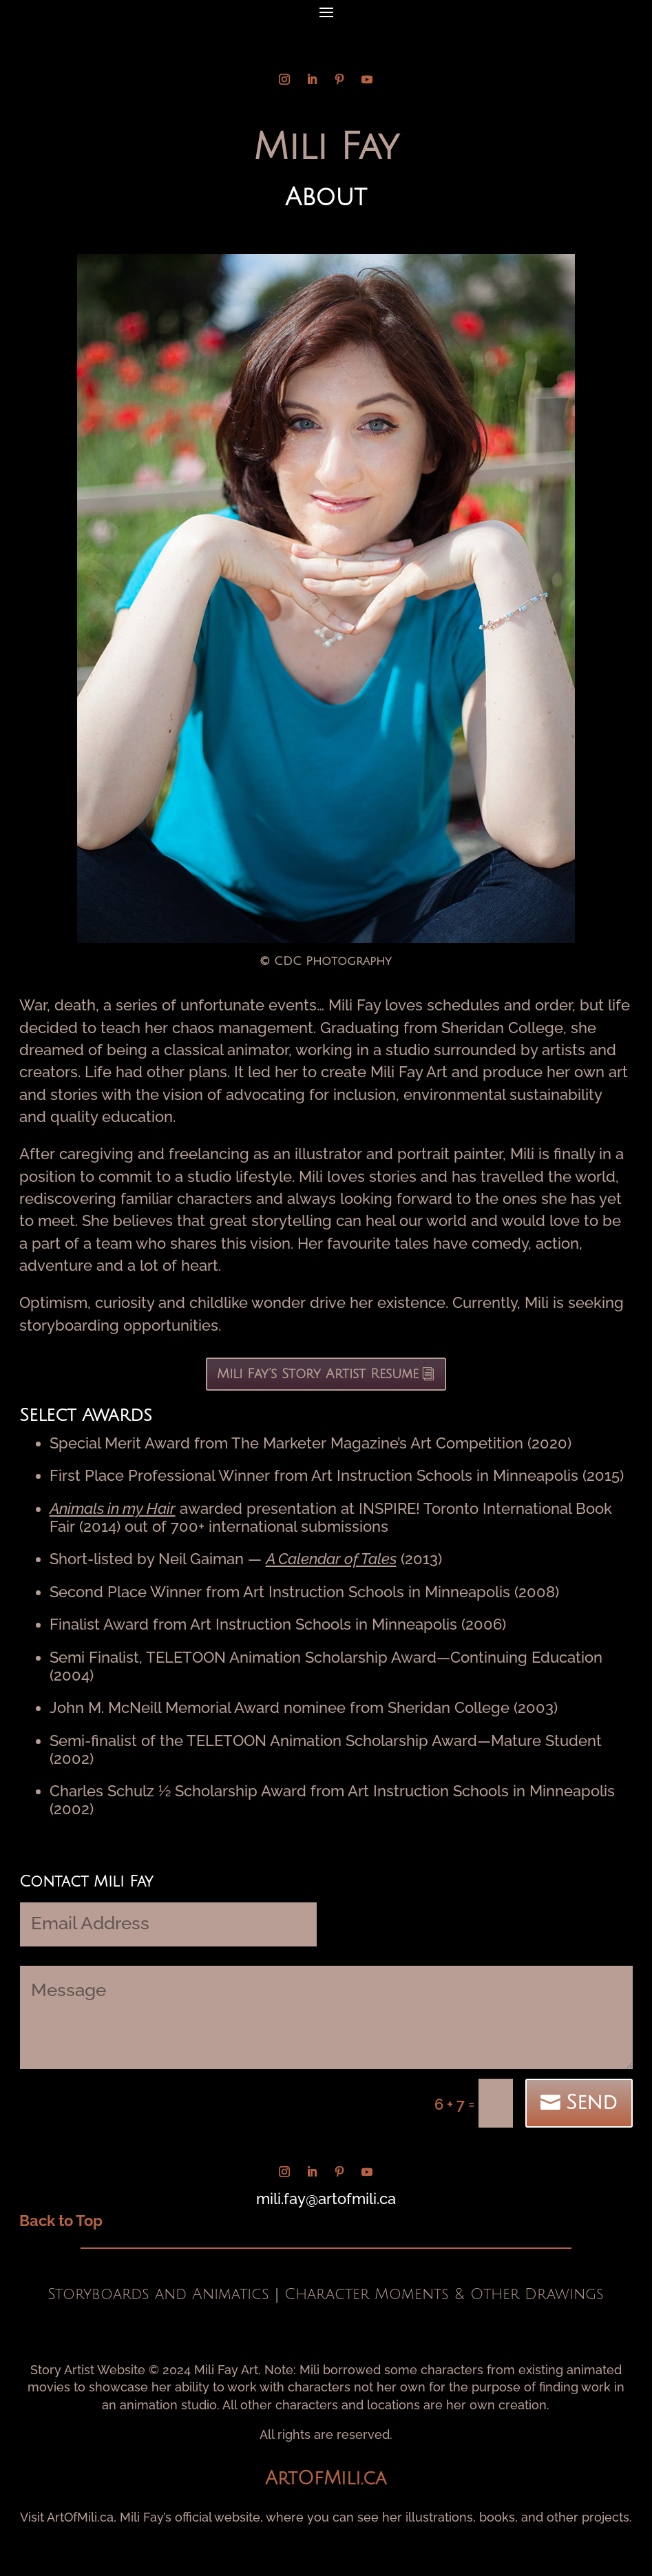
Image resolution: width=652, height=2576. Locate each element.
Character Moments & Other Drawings (444, 2294)
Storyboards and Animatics (158, 2294)
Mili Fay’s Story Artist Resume (318, 1374)
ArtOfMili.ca (325, 2479)
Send (591, 2103)
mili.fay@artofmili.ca (326, 2199)
